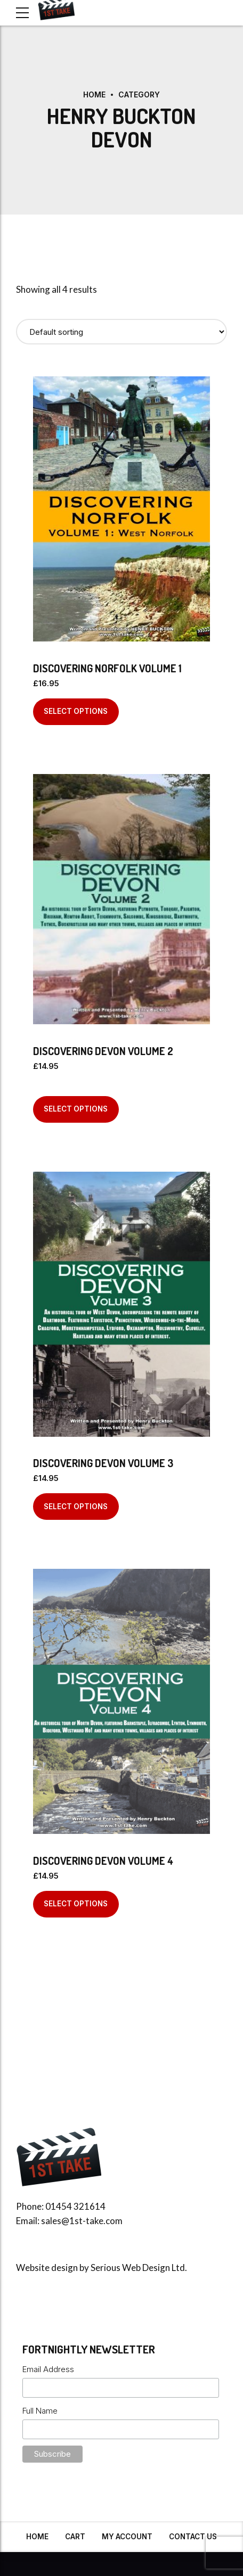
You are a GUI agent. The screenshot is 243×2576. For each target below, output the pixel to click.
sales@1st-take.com (82, 2220)
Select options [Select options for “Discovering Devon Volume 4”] (76, 1903)
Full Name (40, 2411)
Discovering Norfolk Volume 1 (107, 668)
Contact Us (193, 2536)
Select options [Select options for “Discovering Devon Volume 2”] (76, 1109)
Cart (75, 2536)
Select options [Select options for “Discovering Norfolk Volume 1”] (76, 711)
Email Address (48, 2369)
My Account (127, 2536)
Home (94, 94)
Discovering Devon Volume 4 (103, 1860)
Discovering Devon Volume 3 (103, 1463)
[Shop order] (121, 331)
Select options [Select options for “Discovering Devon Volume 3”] (76, 1506)
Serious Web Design (130, 2267)
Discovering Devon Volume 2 (103, 1051)
